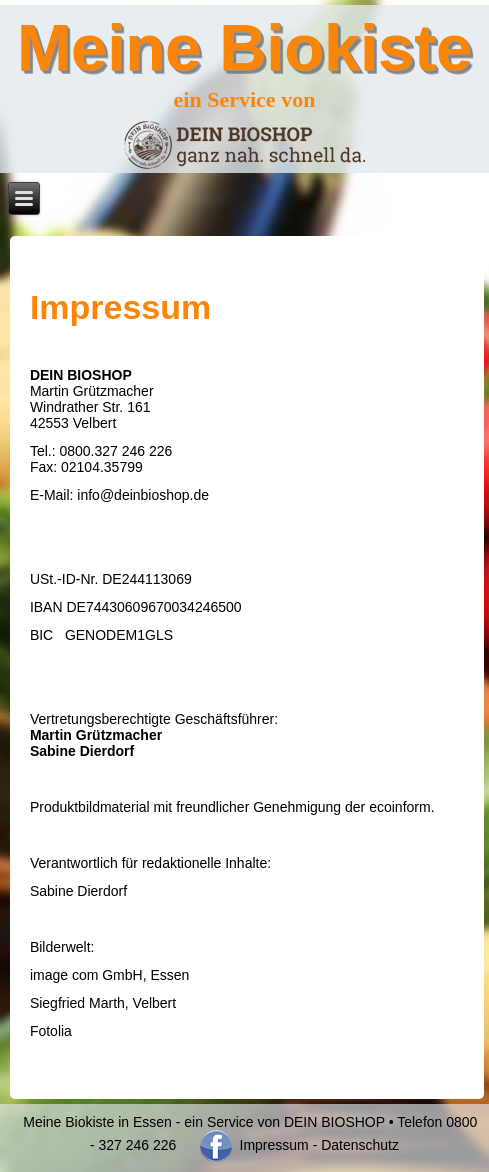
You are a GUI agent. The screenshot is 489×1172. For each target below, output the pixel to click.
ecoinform (399, 807)
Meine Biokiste (244, 47)
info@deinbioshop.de (143, 495)
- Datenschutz (356, 1145)
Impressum (272, 1145)
